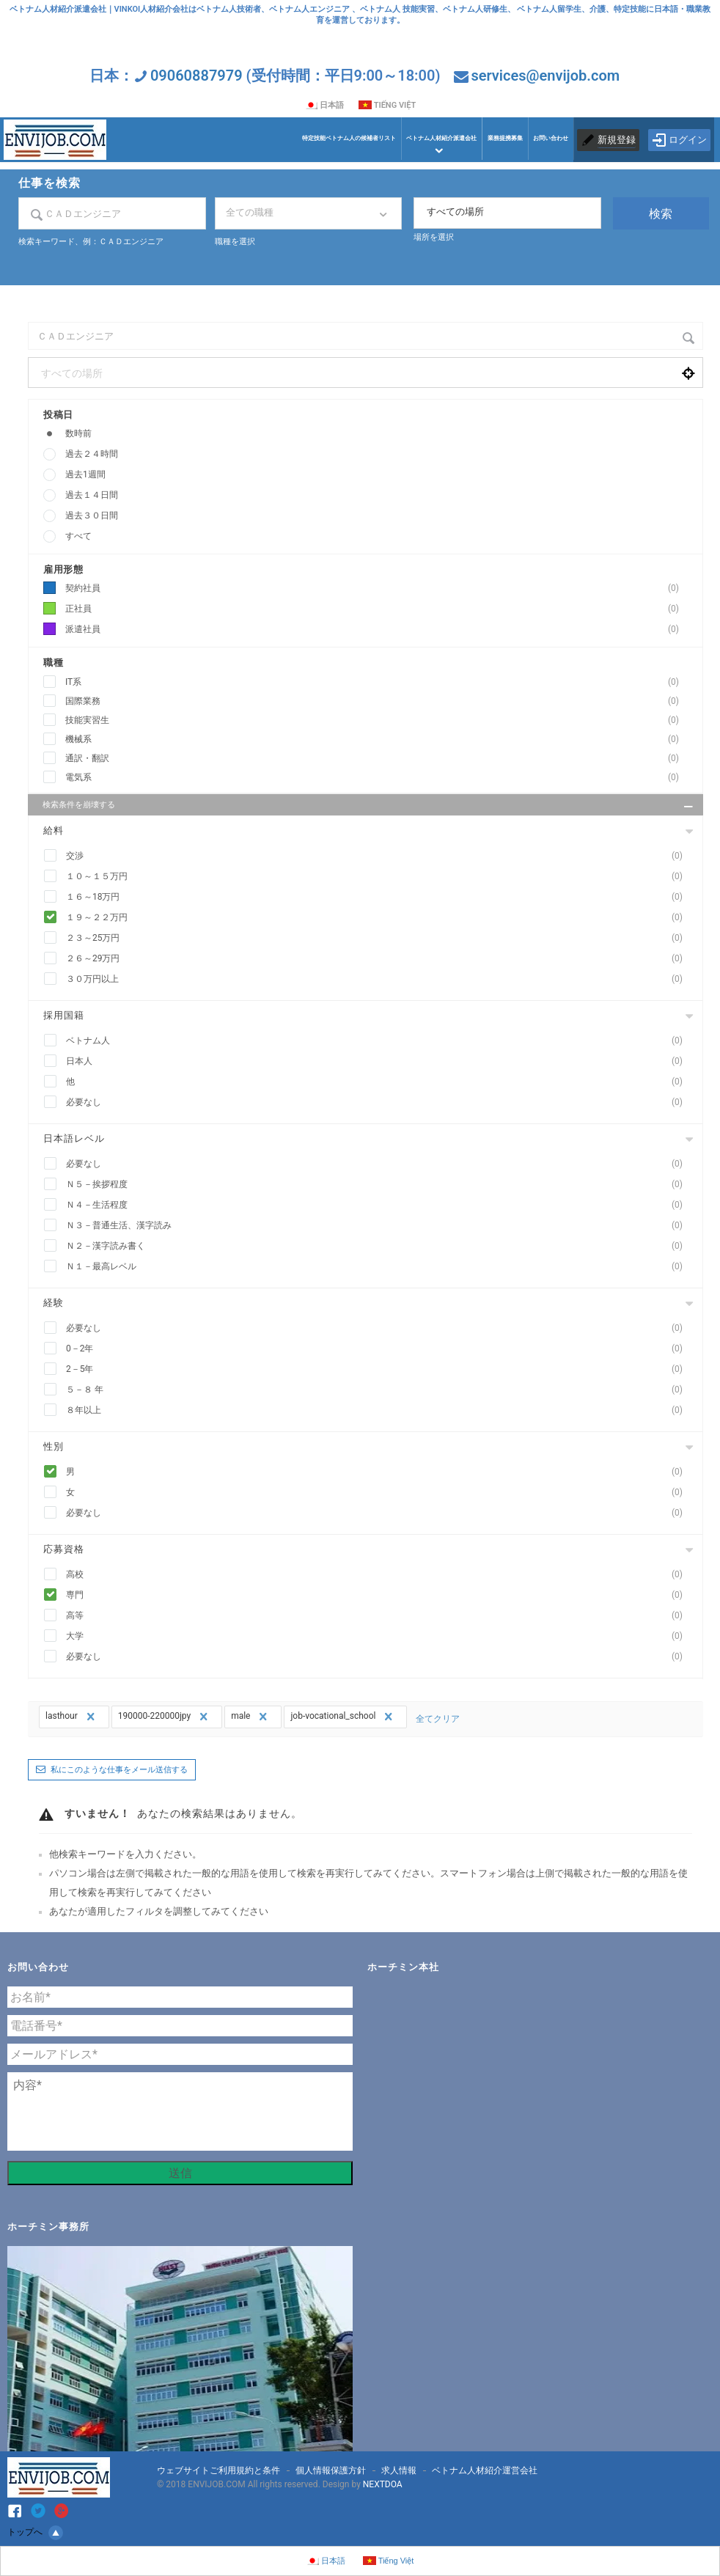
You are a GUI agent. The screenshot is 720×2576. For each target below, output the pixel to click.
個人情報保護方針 (330, 2470)
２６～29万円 (378, 958)
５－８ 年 (378, 1389)
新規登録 (617, 139)
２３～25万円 (378, 938)
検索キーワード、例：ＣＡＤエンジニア (91, 241)
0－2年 (378, 1348)
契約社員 (376, 588)
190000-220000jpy (164, 1716)
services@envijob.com (545, 75)
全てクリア (438, 1719)
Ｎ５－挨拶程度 (378, 1184)
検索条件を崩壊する (369, 806)
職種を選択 (235, 241)
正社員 (376, 608)
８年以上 (378, 1410)
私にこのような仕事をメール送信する (119, 1770)
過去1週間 (85, 474)
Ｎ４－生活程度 (378, 1205)
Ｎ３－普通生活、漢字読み (378, 1225)
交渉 (378, 856)
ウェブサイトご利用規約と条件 (218, 2470)
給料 (53, 830)
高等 (378, 1615)
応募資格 (63, 1549)
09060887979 (196, 75)
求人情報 (398, 2470)
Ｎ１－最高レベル (378, 1266)
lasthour (71, 1716)
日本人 (378, 1061)
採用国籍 (63, 1015)
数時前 (78, 433)
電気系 (376, 777)
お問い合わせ (550, 138)
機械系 (376, 739)
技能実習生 (376, 720)
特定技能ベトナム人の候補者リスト (349, 138)
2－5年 (378, 1369)
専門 (378, 1595)
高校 (378, 1574)
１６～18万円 (378, 897)
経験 (53, 1302)
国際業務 (376, 701)
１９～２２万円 (378, 917)
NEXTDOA (383, 2484)
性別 (53, 1446)
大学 (378, 1636)
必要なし (378, 1102)
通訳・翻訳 (376, 758)
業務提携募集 (505, 138)
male (251, 1716)
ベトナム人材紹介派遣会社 (441, 138)
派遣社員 (376, 629)
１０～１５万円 (378, 876)
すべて (78, 536)
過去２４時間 (91, 454)
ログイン (679, 140)
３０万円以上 (378, 979)
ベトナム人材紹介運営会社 (484, 2470)
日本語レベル (74, 1138)
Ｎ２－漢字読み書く (378, 1246)
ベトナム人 (378, 1040)
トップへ (35, 2532)
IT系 (376, 682)
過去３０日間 (91, 515)
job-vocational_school (343, 1716)
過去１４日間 (91, 495)
